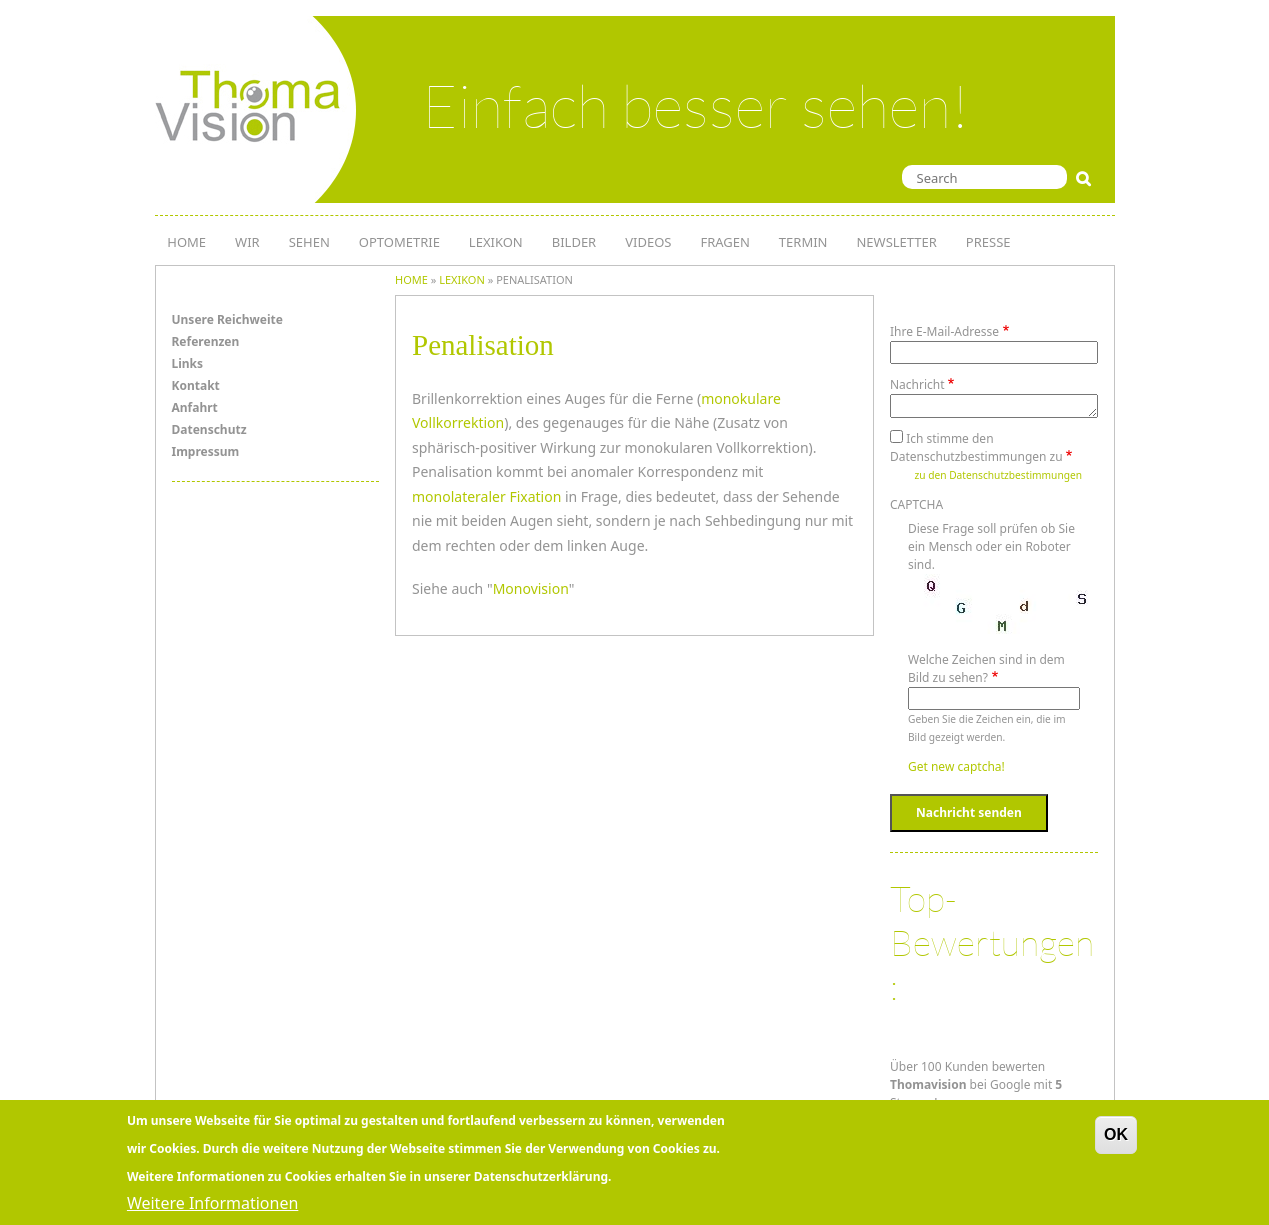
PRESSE (988, 242)
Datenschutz (209, 429)
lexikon (462, 279)
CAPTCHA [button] (916, 504)
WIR (247, 242)
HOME (186, 242)
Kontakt (196, 385)
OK (1116, 1134)
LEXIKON (496, 242)
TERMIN (803, 242)
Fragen (724, 242)
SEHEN (309, 242)
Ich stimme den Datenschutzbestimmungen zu (976, 447)
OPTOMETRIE (399, 242)
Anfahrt (195, 407)
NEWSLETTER (896, 242)
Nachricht (917, 384)
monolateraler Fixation (486, 496)
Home (411, 279)
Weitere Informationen (212, 1203)
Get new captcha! (956, 766)
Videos (648, 242)
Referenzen (206, 341)
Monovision (531, 588)
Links (188, 363)
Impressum (206, 451)
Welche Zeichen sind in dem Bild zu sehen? (986, 668)
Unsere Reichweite (227, 319)
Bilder (574, 242)
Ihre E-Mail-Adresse (944, 331)
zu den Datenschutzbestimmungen (998, 475)
